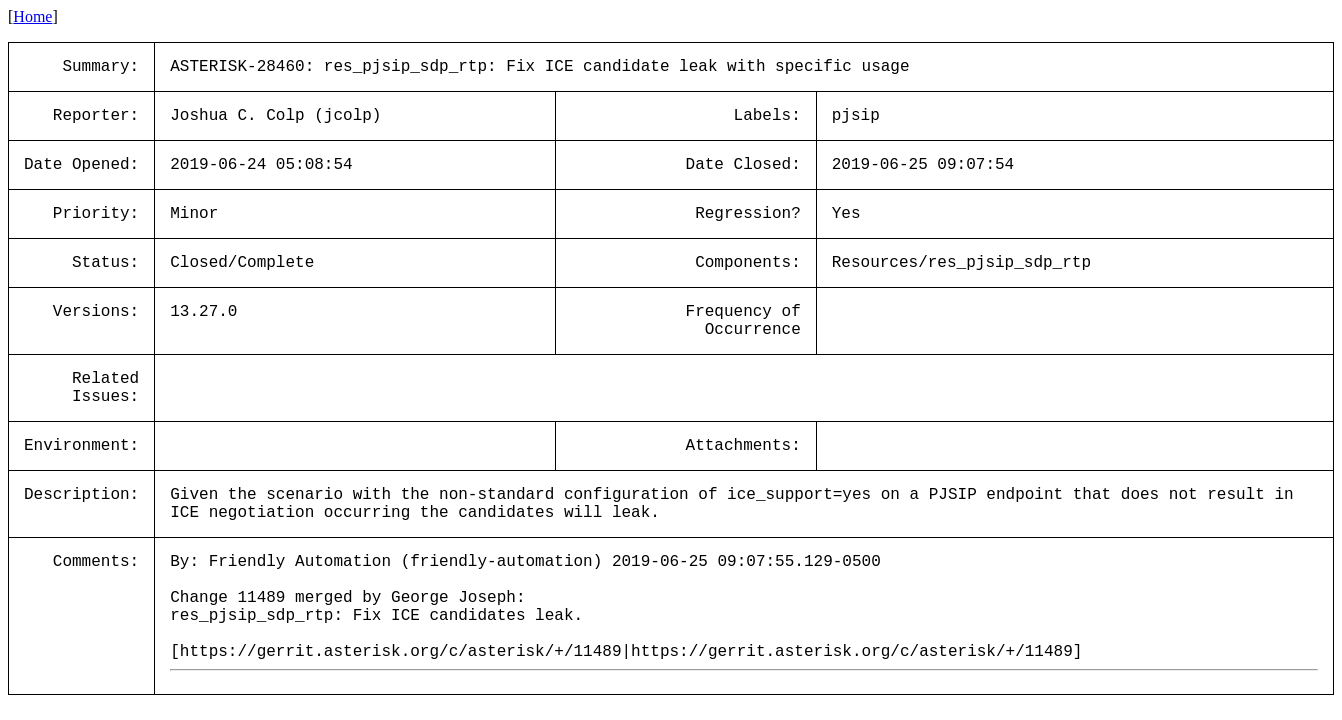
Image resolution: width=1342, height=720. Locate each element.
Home (32, 16)
